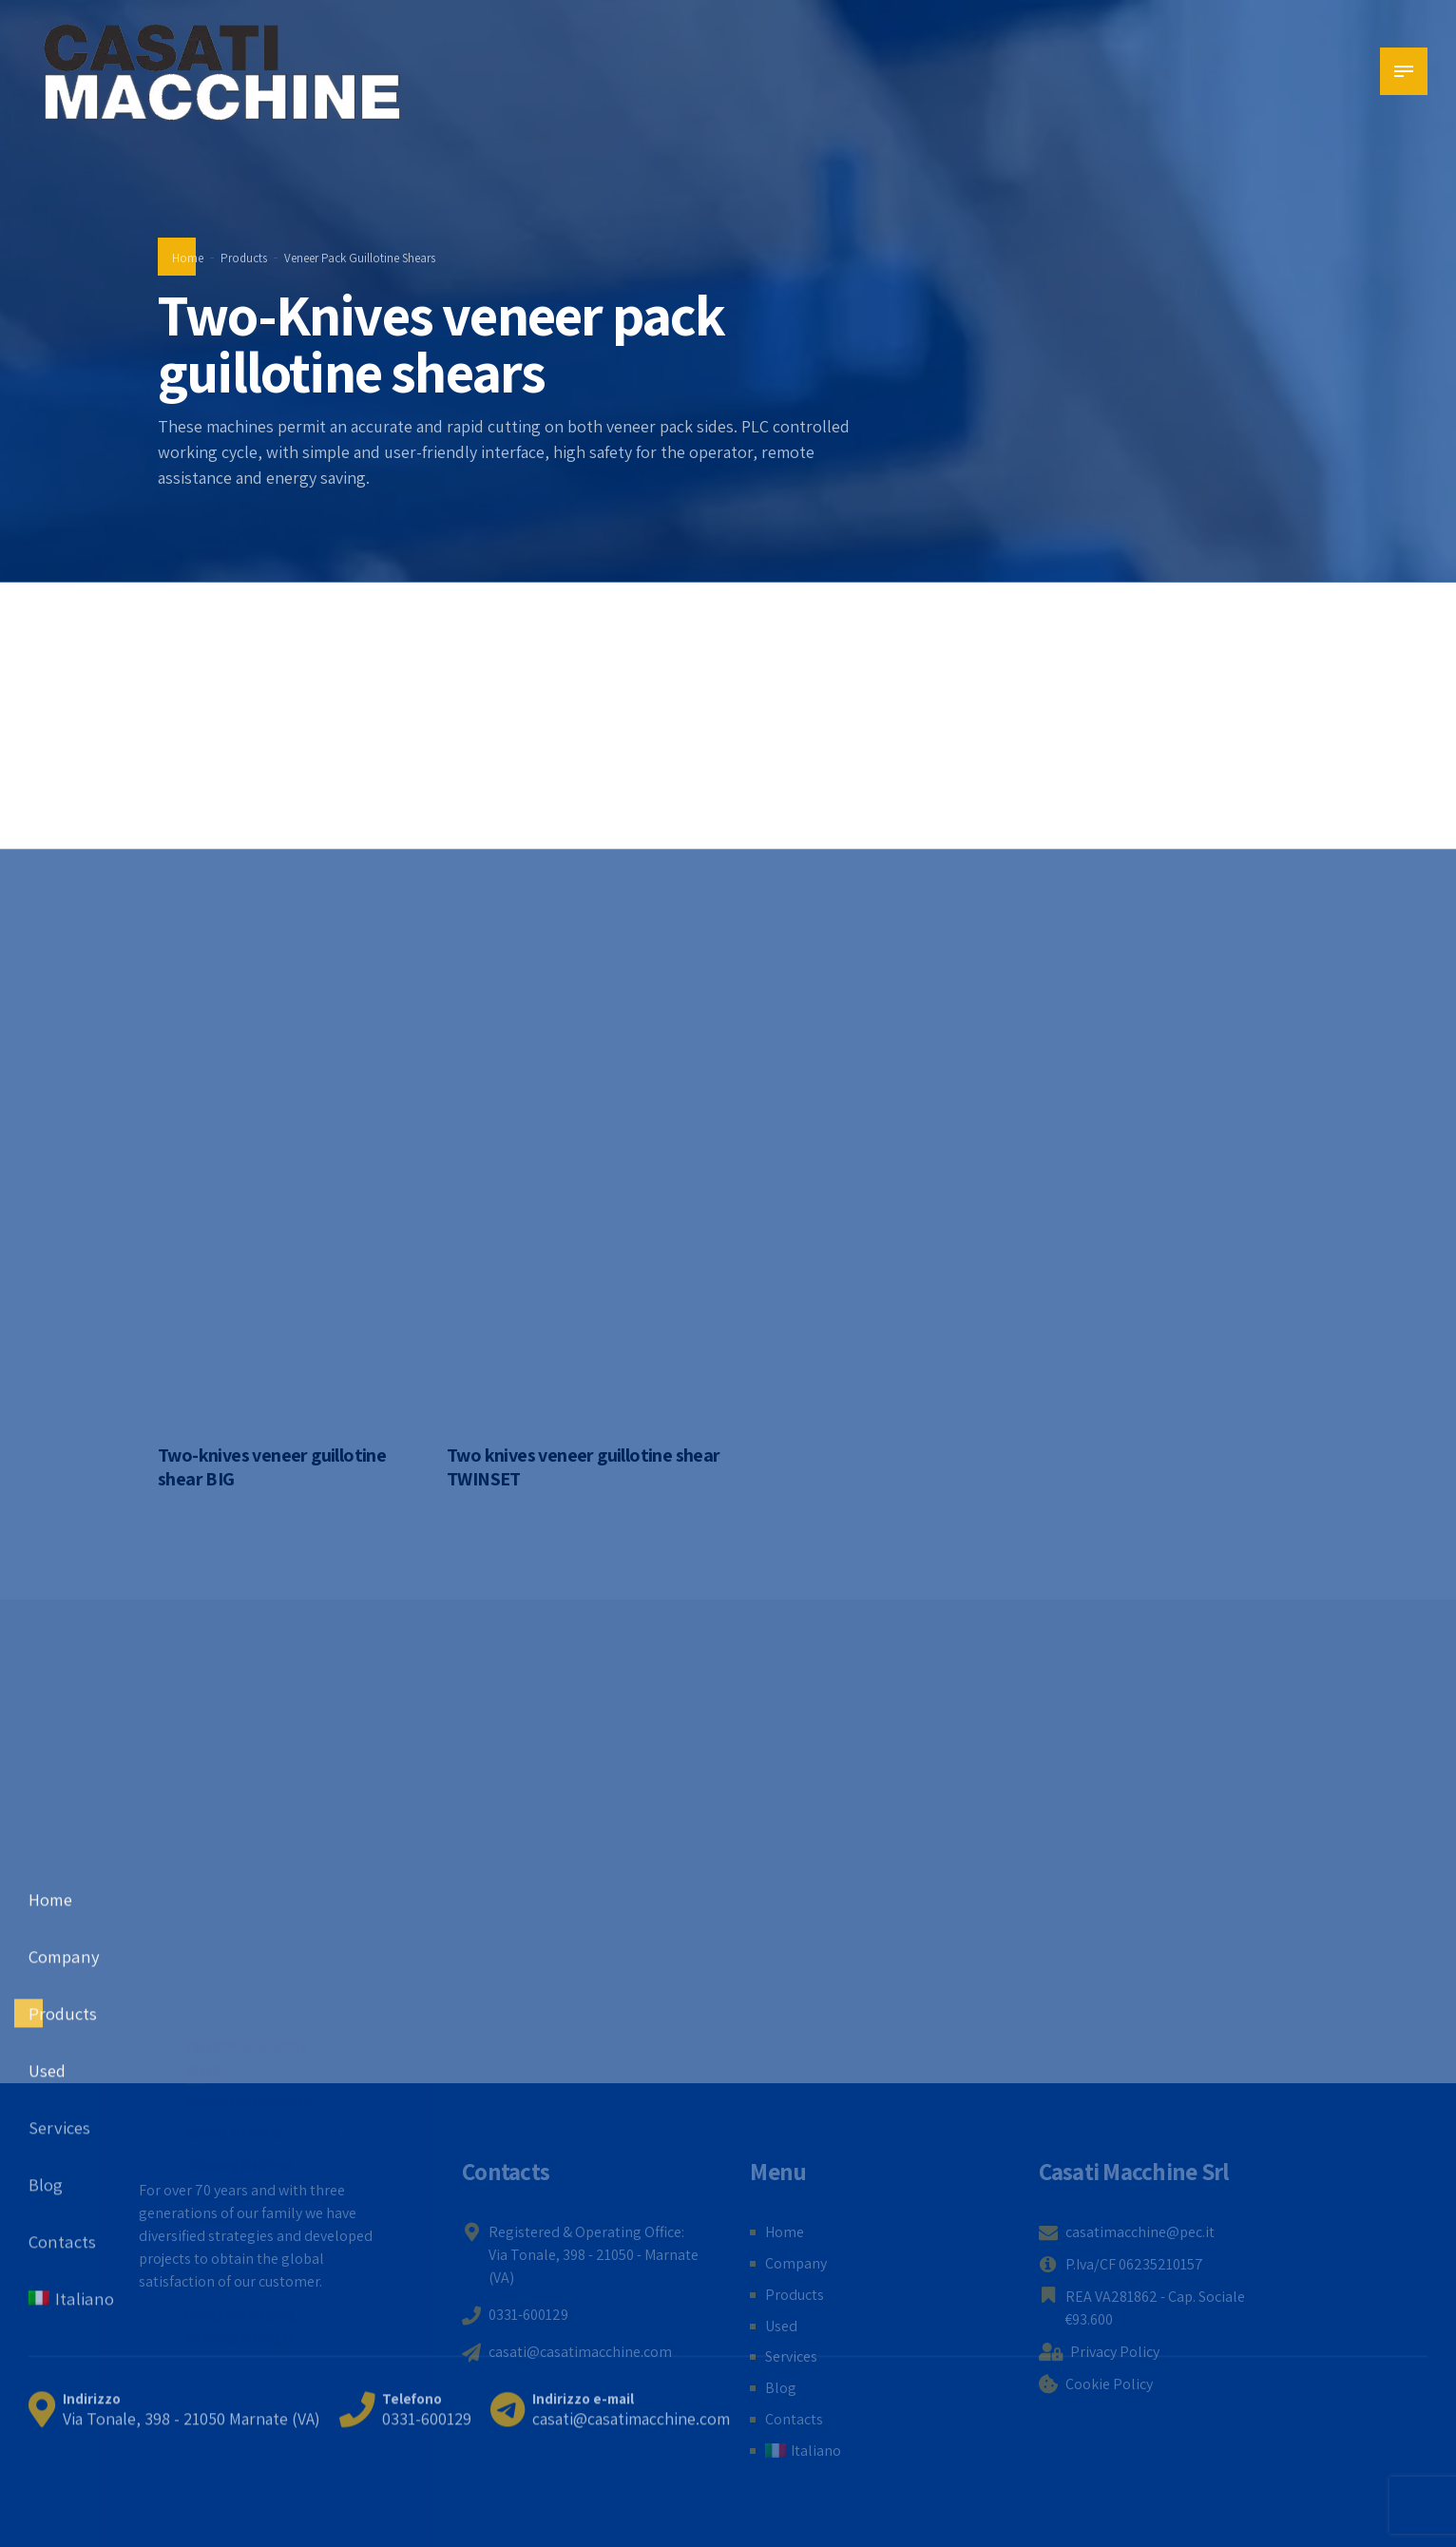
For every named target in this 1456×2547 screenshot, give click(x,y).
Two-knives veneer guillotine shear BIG (272, 1467)
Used (781, 2326)
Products (243, 258)
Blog (780, 2388)
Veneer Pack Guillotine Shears (359, 258)
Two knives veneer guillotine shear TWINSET (583, 1467)
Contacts (794, 2419)
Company (796, 2263)
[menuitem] (803, 2451)
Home (187, 258)
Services (791, 2356)
